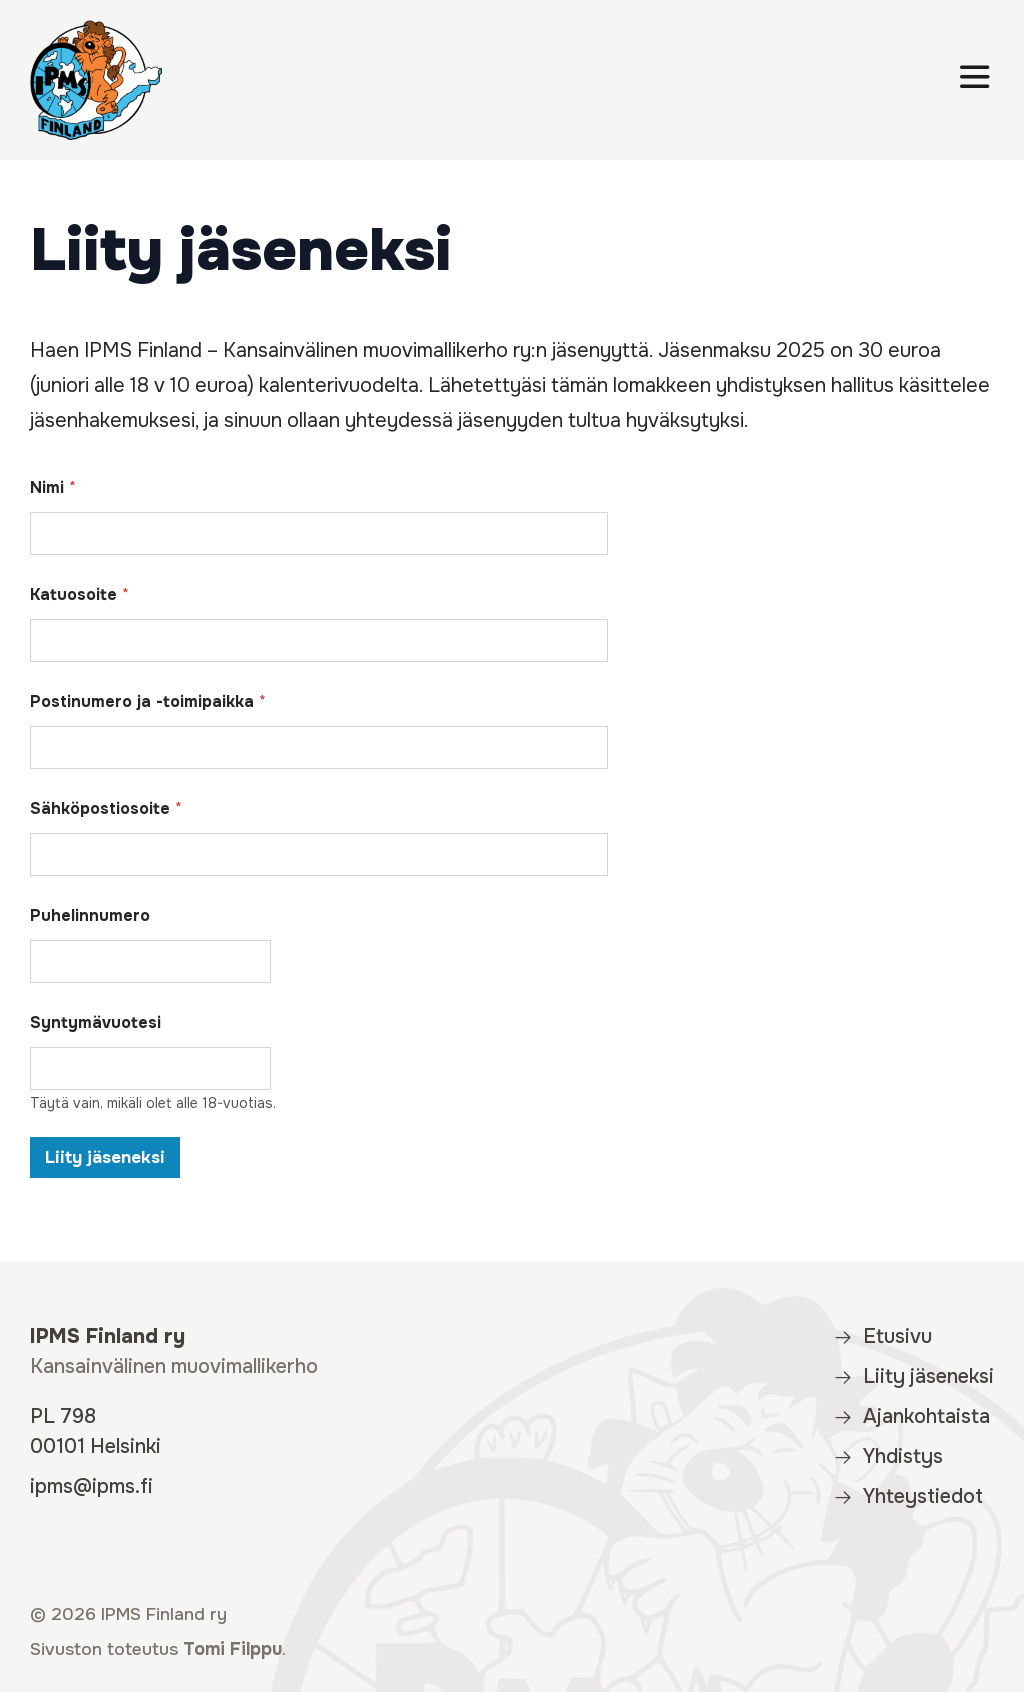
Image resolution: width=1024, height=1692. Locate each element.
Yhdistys (888, 1456)
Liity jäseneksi (105, 1157)
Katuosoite (79, 594)
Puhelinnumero (90, 915)
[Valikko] (975, 80)
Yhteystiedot (908, 1496)
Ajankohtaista (911, 1416)
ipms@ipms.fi (91, 1486)
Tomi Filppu (232, 1649)
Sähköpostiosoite (106, 808)
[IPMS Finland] (96, 80)
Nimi (53, 487)
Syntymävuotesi (95, 1022)
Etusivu (882, 1336)
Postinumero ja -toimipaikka (148, 701)
